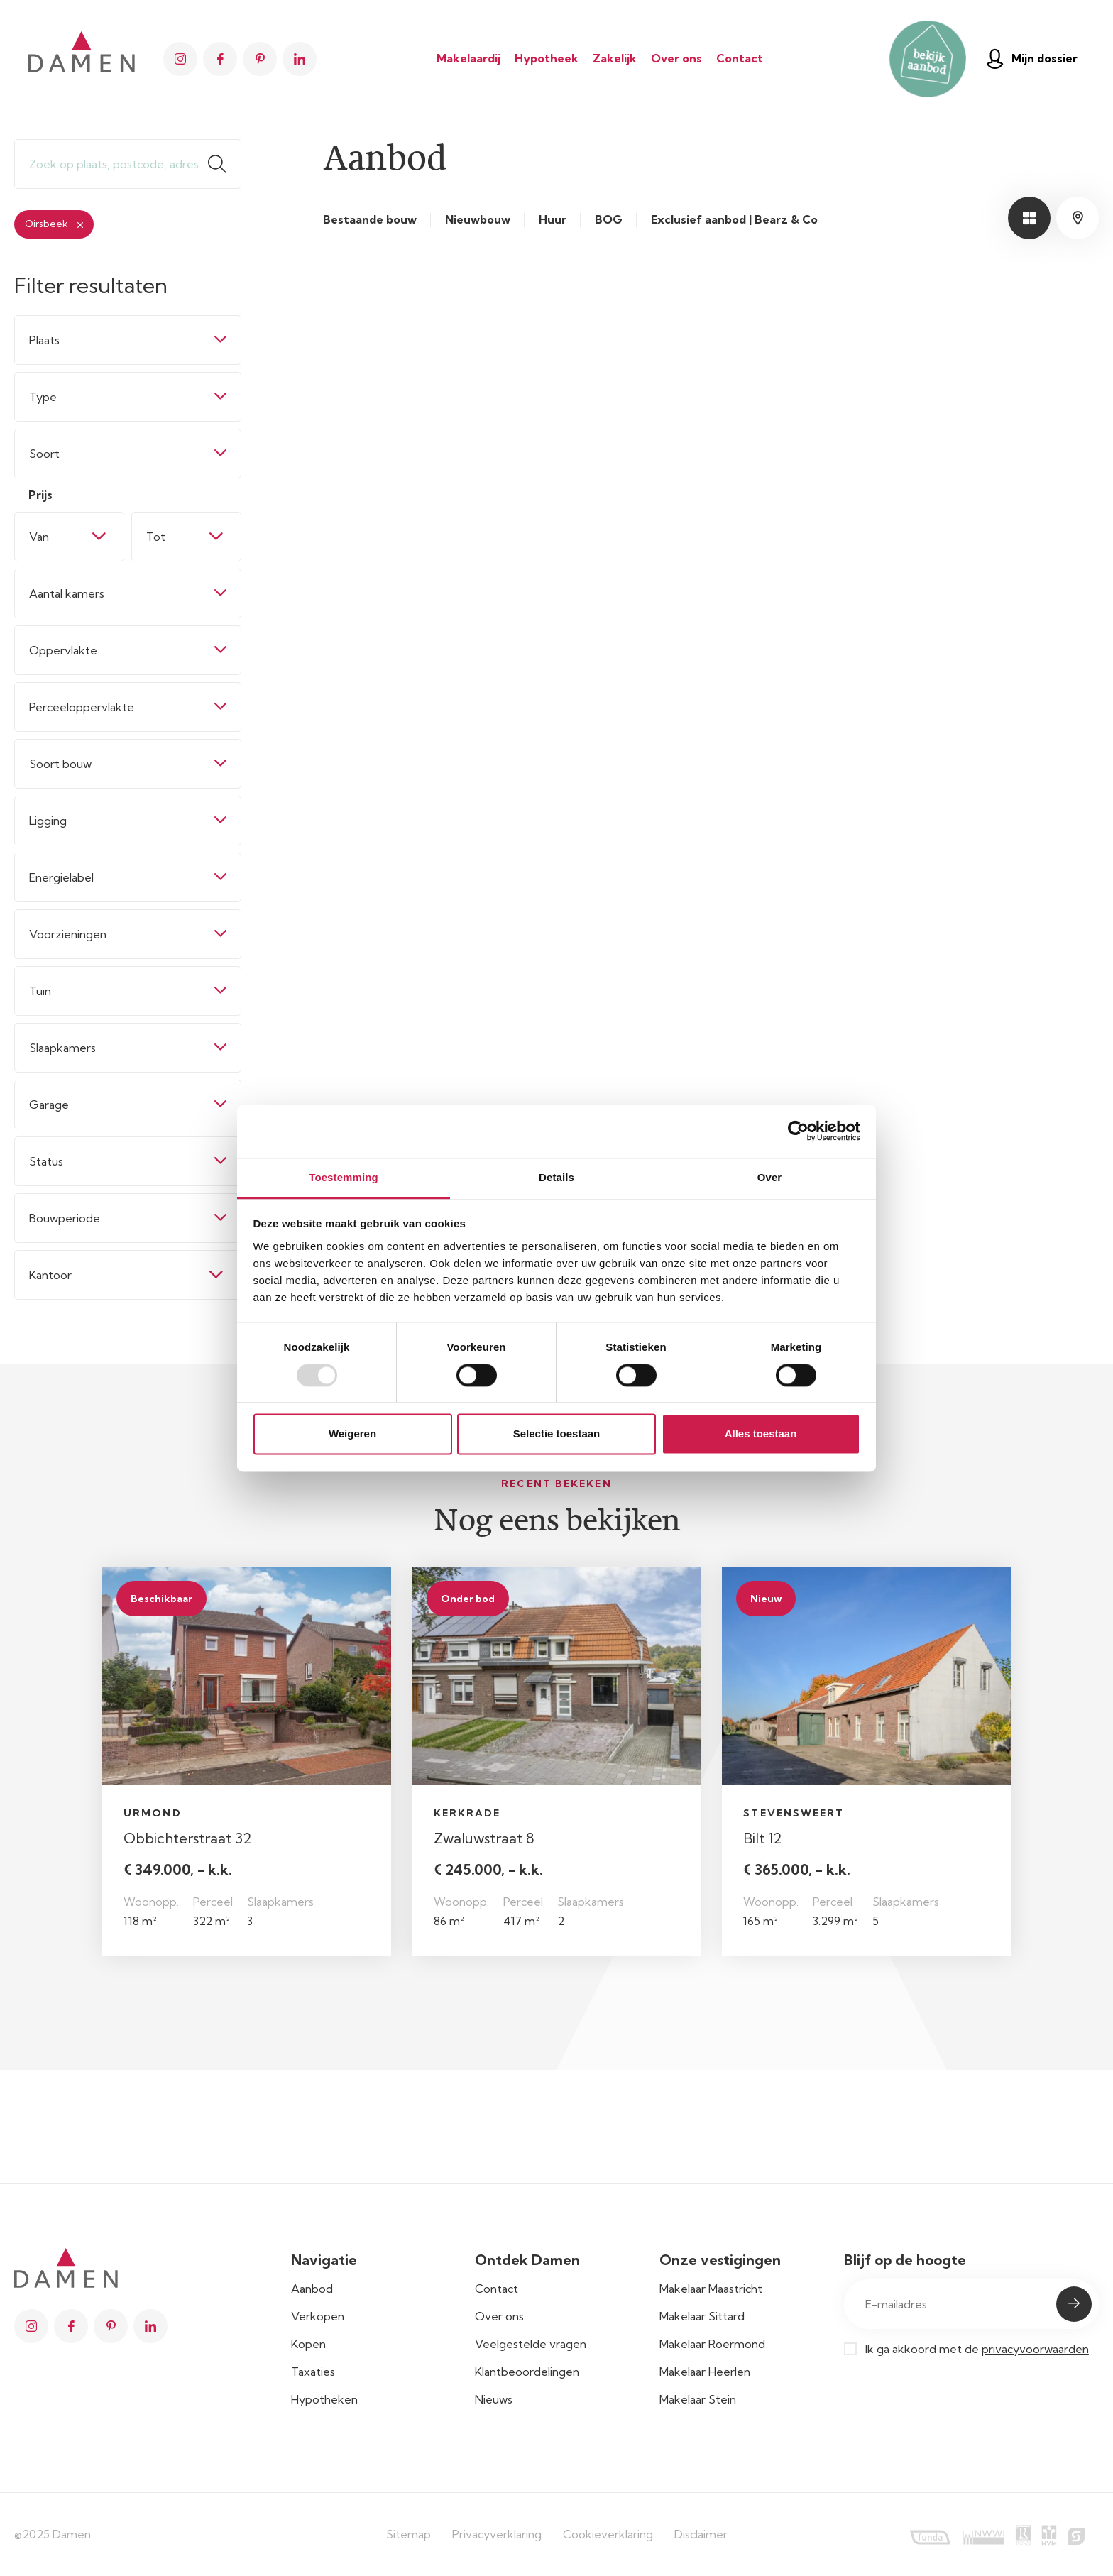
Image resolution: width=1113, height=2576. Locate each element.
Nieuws (493, 2399)
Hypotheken (324, 2399)
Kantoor (50, 1275)
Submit (1074, 2304)
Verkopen (317, 2316)
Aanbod (312, 2288)
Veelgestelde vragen (530, 2344)
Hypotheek (547, 58)
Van (39, 537)
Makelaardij (468, 58)
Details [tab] (556, 1177)
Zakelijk (615, 58)
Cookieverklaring (608, 2534)
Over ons (676, 58)
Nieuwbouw (477, 219)
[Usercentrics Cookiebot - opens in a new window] (798, 1130)
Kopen (308, 2344)
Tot (155, 537)
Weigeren (352, 1434)
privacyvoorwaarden (1035, 2349)
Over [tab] (769, 1177)
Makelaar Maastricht (710, 2288)
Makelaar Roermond (712, 2344)
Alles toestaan (761, 1434)
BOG (609, 219)
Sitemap (408, 2534)
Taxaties (313, 2371)
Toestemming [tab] (343, 1177)
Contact (739, 58)
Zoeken (223, 164)
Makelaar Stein (697, 2399)
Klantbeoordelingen (527, 2371)
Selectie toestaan (557, 1434)
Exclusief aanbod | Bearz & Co (734, 219)
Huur (552, 219)
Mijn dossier (1032, 59)
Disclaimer (701, 2534)
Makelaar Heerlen (704, 2371)
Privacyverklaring (497, 2534)
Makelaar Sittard (702, 2316)
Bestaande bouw (370, 219)
